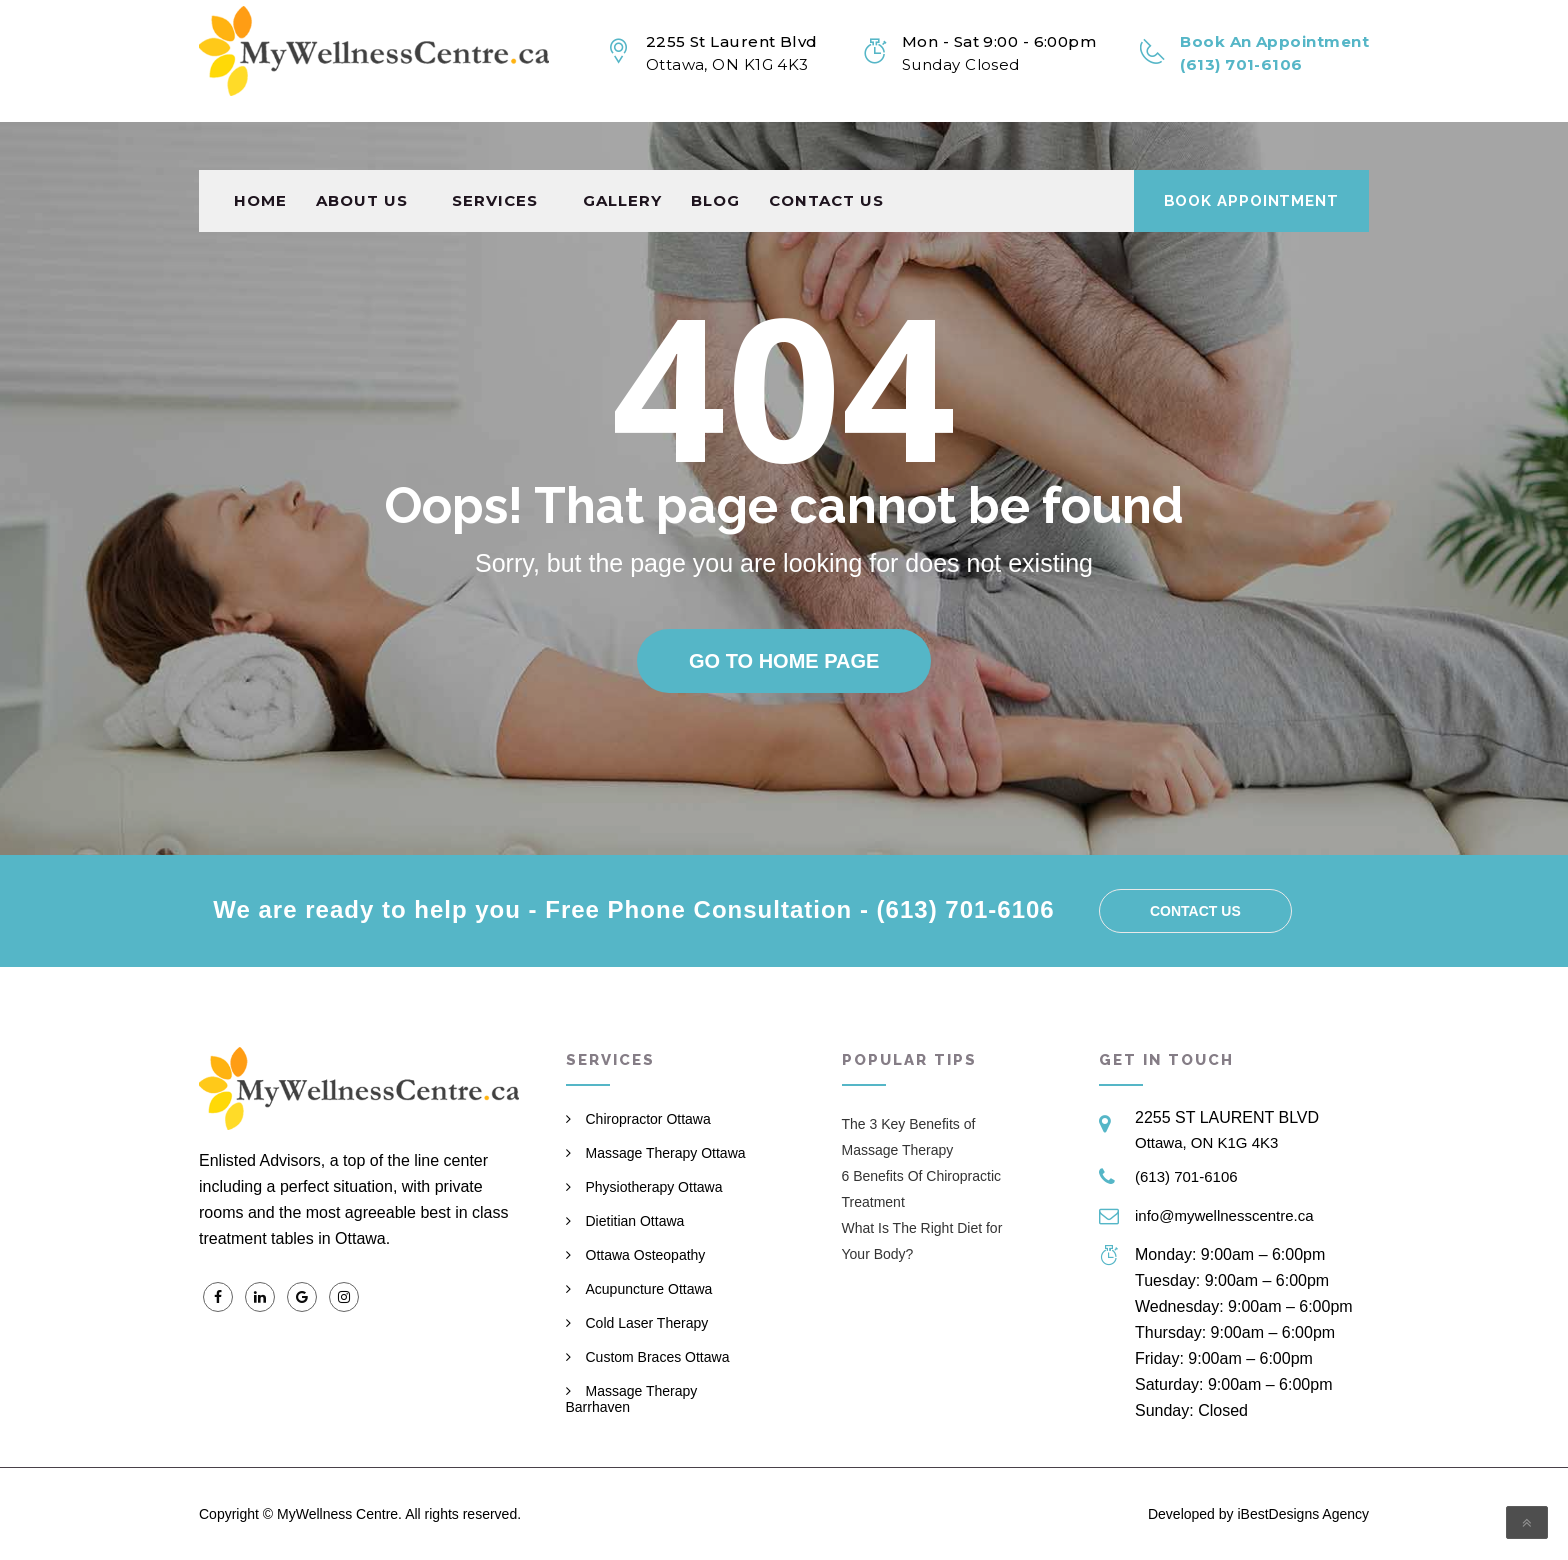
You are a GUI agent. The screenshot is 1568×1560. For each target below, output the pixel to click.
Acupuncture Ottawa (649, 1289)
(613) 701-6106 (1186, 1176)
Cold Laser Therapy (647, 1323)
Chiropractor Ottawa (648, 1119)
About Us (362, 152)
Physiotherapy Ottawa (654, 1187)
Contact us (826, 152)
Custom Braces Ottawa (658, 1357)
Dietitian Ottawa (635, 1221)
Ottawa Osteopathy (646, 1255)
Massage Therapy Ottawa (666, 1153)
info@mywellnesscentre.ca (1224, 1215)
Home (260, 152)
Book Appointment (1251, 153)
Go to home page (784, 661)
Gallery (622, 152)
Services (495, 152)
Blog (715, 152)
